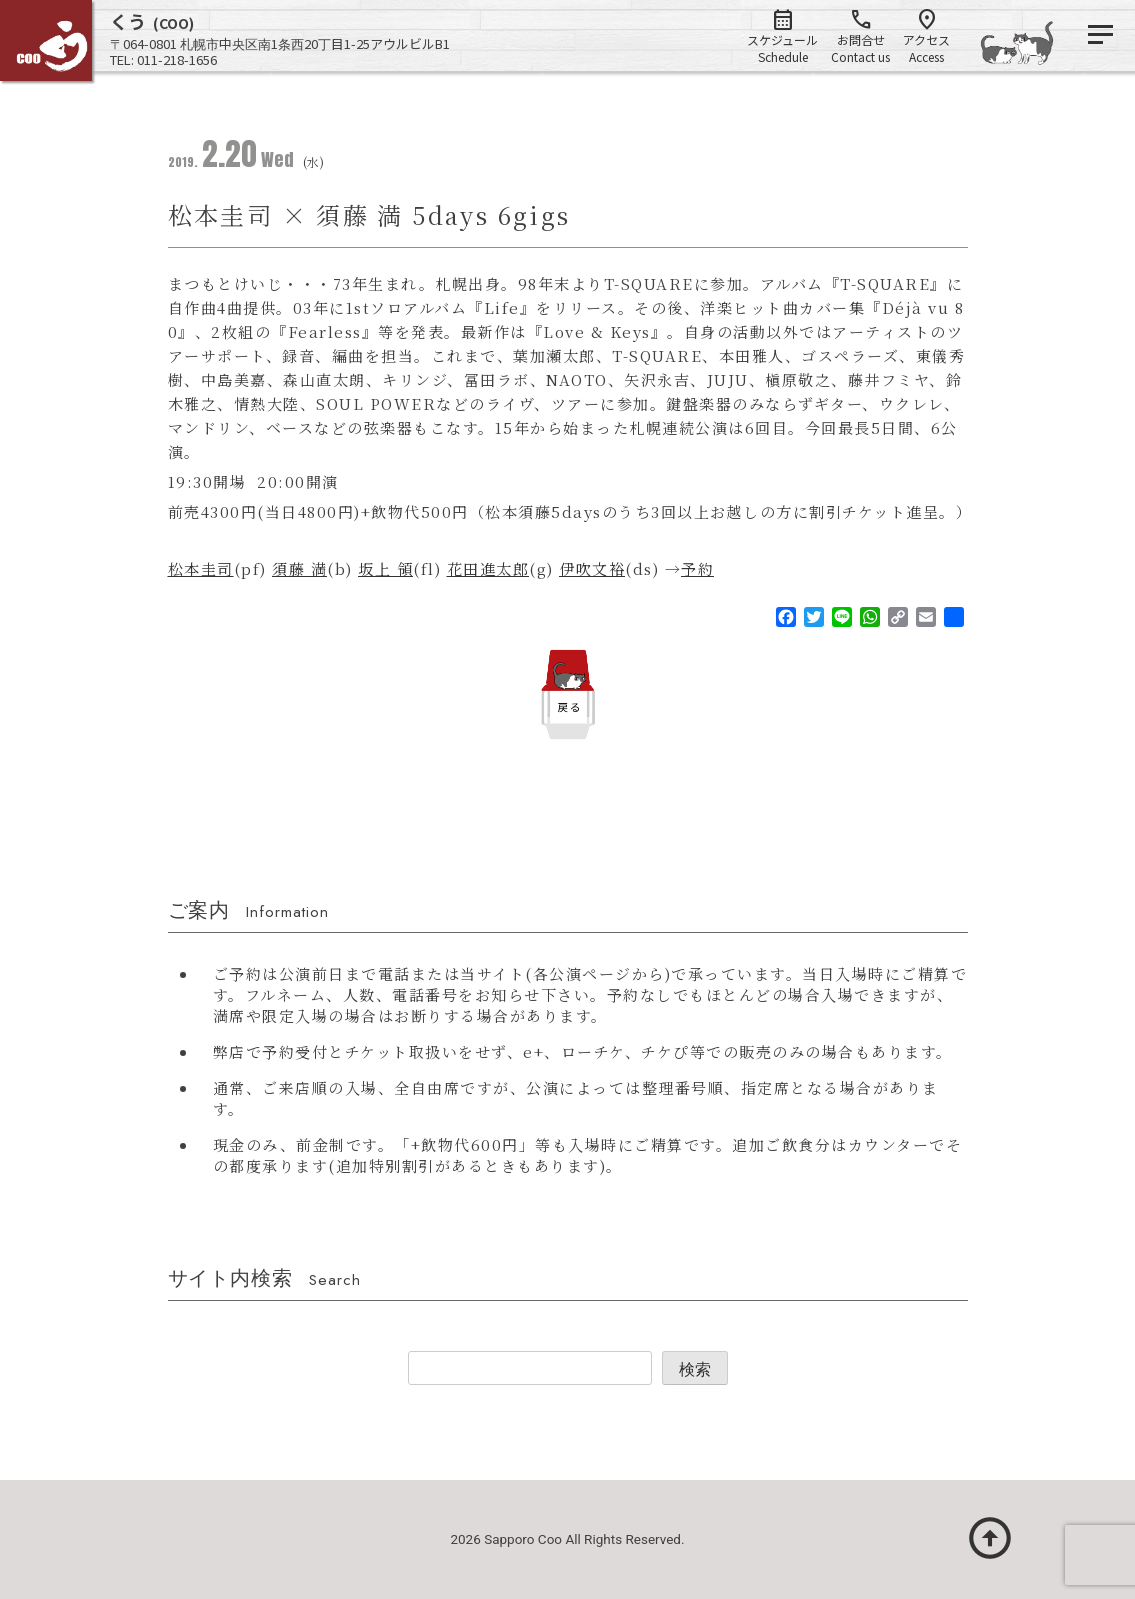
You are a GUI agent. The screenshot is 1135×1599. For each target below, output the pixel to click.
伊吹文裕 (592, 568)
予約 (697, 568)
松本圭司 (201, 568)
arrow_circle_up (990, 1538)
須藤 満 (299, 568)
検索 (695, 1369)
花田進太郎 (488, 568)
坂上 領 (385, 568)
